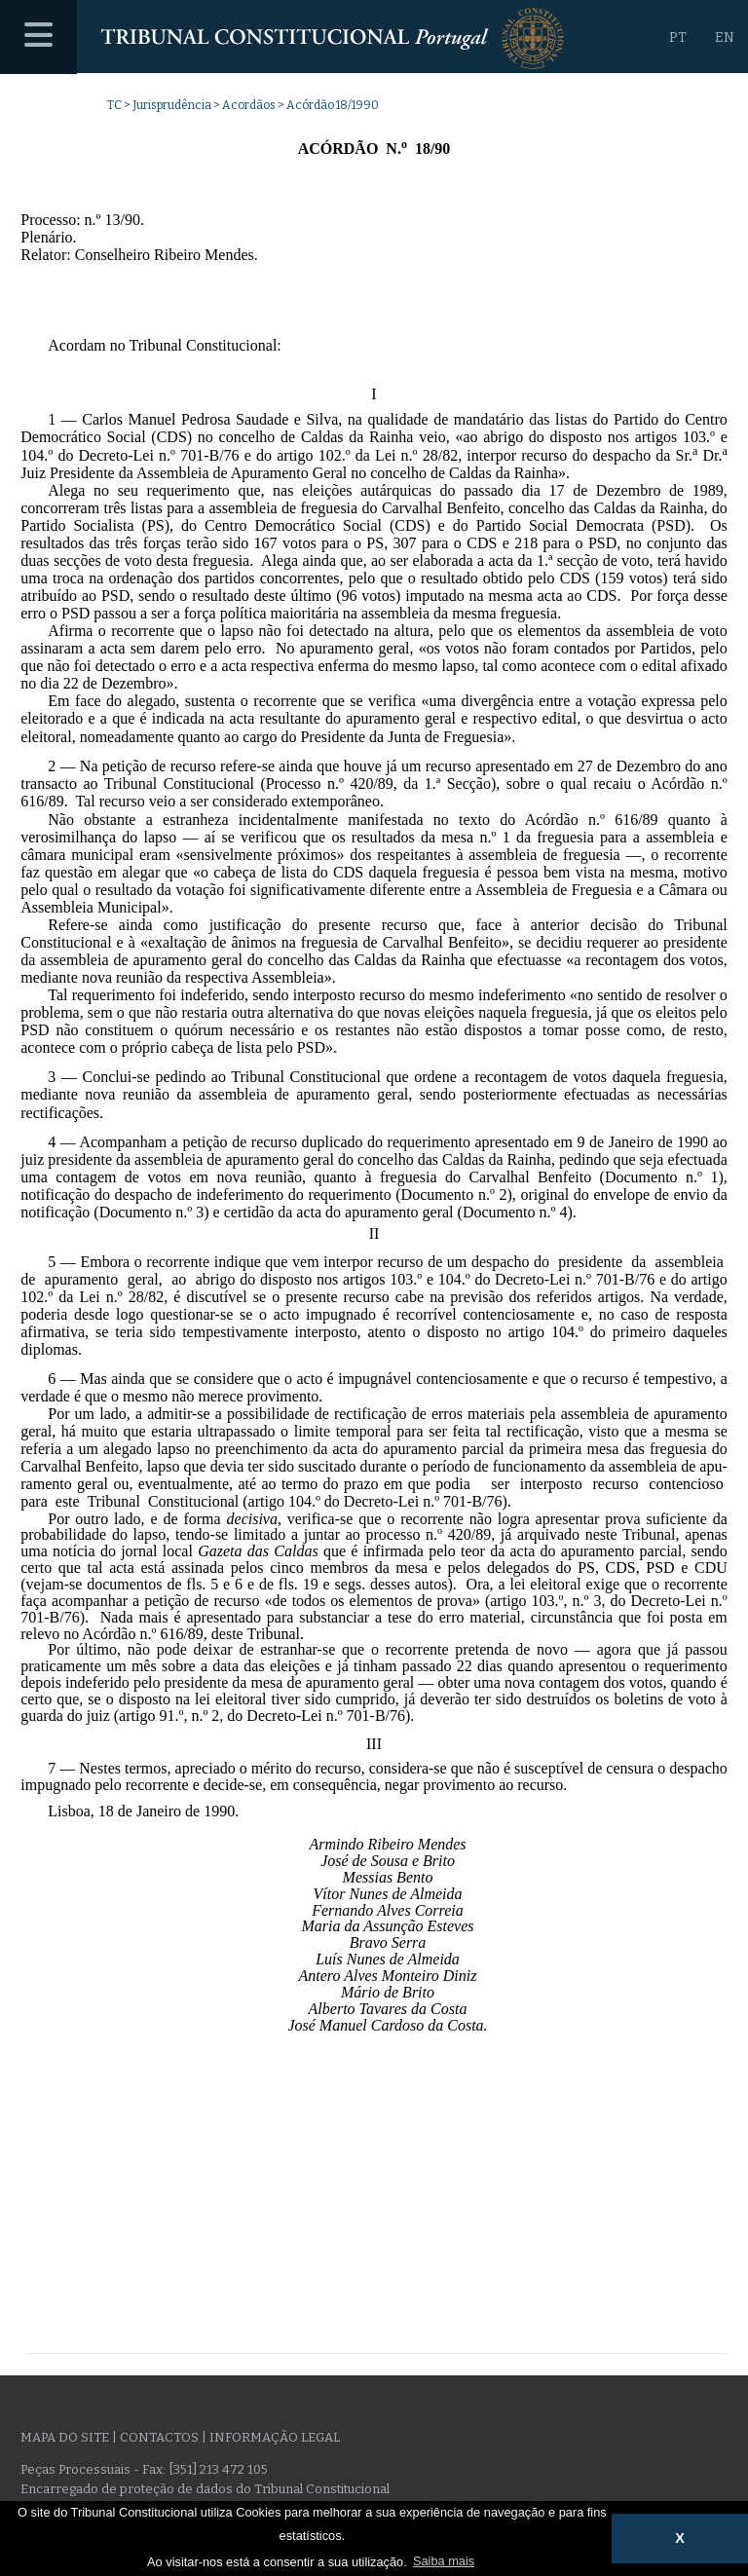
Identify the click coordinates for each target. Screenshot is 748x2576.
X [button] (680, 2538)
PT (678, 37)
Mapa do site (64, 2437)
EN (724, 37)
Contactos (159, 2437)
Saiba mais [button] (443, 2561)
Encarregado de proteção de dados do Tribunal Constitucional (205, 2489)
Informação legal (274, 2437)
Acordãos (249, 105)
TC (114, 105)
